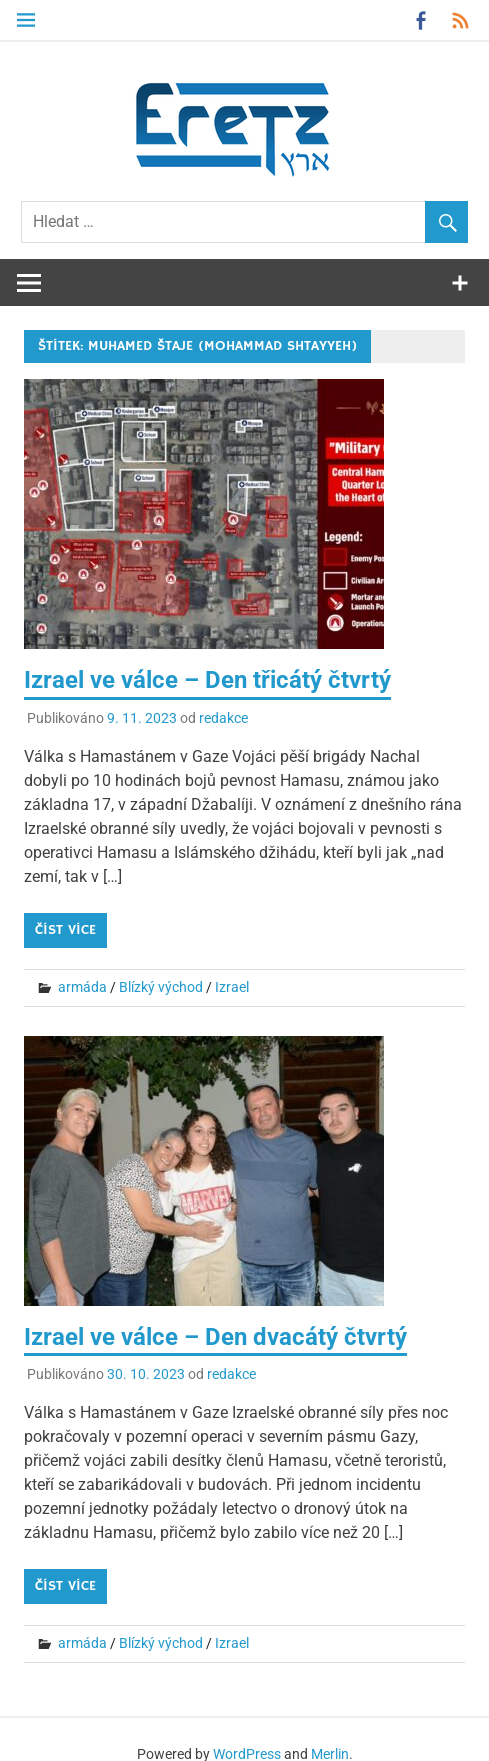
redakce (223, 718)
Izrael (232, 987)
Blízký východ (161, 987)
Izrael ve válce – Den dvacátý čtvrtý (215, 1337)
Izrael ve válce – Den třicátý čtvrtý (207, 680)
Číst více (65, 930)
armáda (82, 987)
